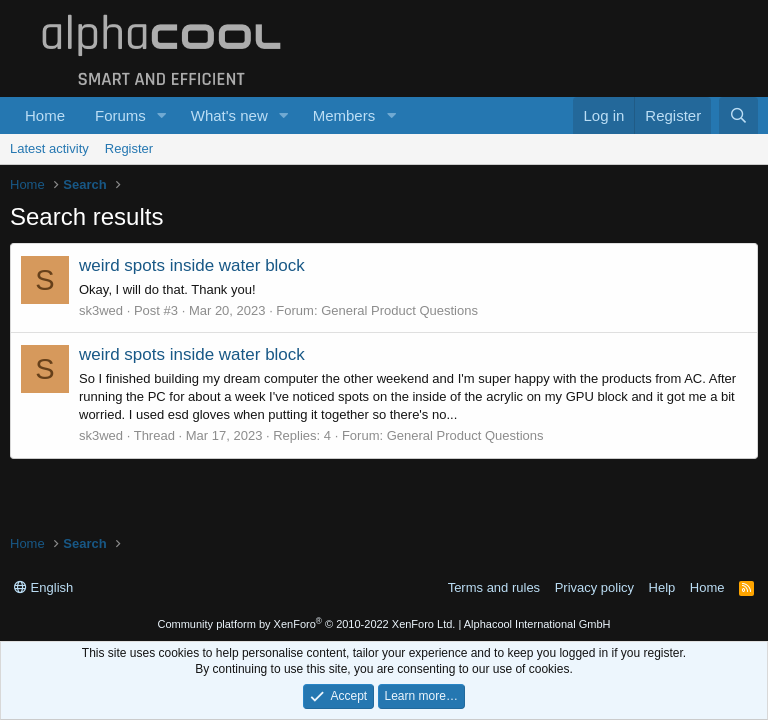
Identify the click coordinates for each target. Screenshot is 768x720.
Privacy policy (594, 587)
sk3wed (101, 310)
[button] (162, 115)
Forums (120, 115)
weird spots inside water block (192, 265)
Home (45, 115)
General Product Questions (399, 310)
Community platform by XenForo (306, 624)
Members (344, 115)
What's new (229, 115)
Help (662, 587)
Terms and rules (494, 587)
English (43, 587)
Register (129, 148)
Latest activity (49, 148)
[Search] (738, 115)
